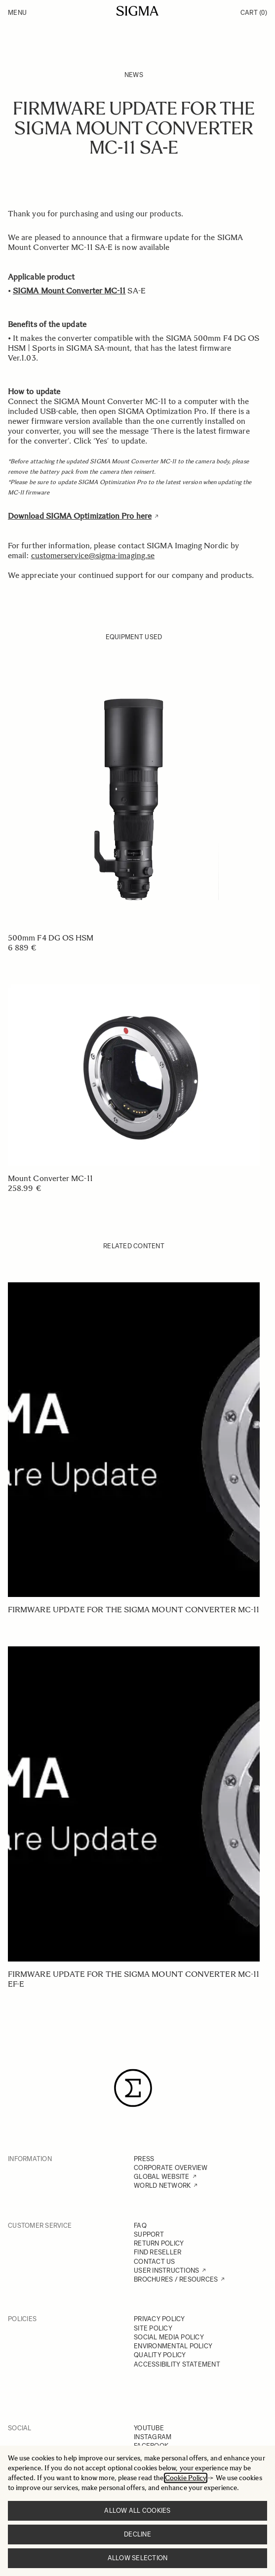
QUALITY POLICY (160, 2355)
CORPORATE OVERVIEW (171, 2167)
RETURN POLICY (159, 2243)
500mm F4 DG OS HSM (50, 937)
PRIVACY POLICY (159, 2319)
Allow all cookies (137, 2510)
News (133, 75)
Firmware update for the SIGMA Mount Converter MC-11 (133, 1609)
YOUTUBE (149, 2428)
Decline (137, 2534)
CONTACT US (154, 2261)
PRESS (144, 2159)
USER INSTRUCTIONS (166, 2270)
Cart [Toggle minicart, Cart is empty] (253, 12)
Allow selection (138, 2558)
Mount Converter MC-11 (50, 1178)
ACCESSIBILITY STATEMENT (177, 2364)
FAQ (140, 2225)
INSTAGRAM (152, 2437)
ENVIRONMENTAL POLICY (173, 2346)
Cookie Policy (185, 2478)
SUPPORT (149, 2234)
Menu (17, 12)
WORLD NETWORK (162, 2185)
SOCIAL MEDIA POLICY (169, 2337)
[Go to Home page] (137, 11)
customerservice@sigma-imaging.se (93, 555)
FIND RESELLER (157, 2252)
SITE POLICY (153, 2328)
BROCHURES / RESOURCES (176, 2279)
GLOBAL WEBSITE (162, 2176)
